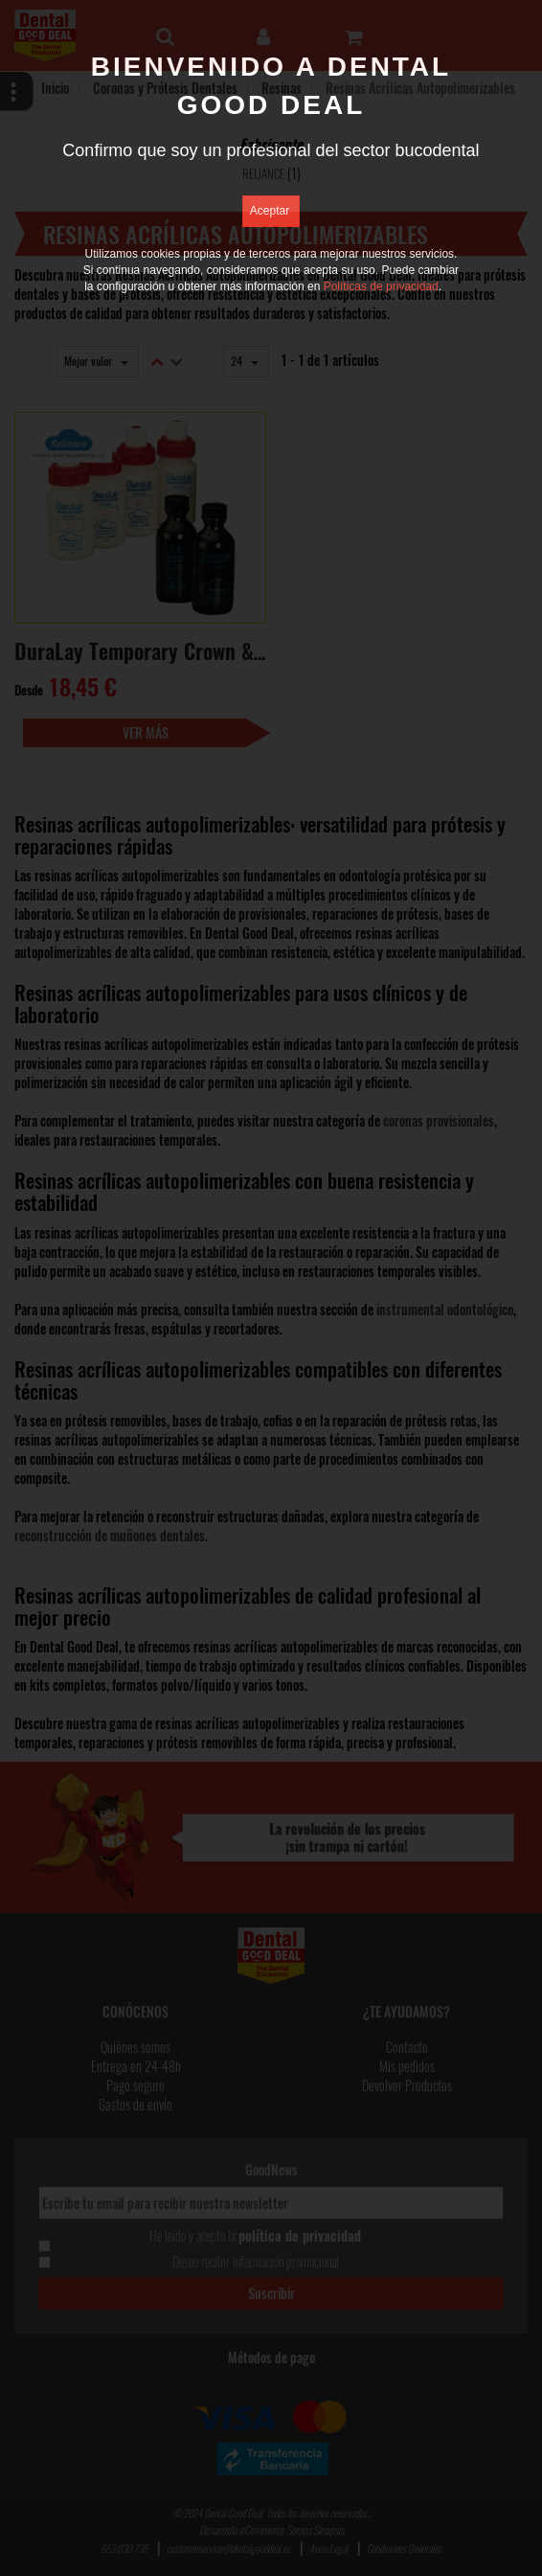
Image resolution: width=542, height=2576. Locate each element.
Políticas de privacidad (381, 286)
